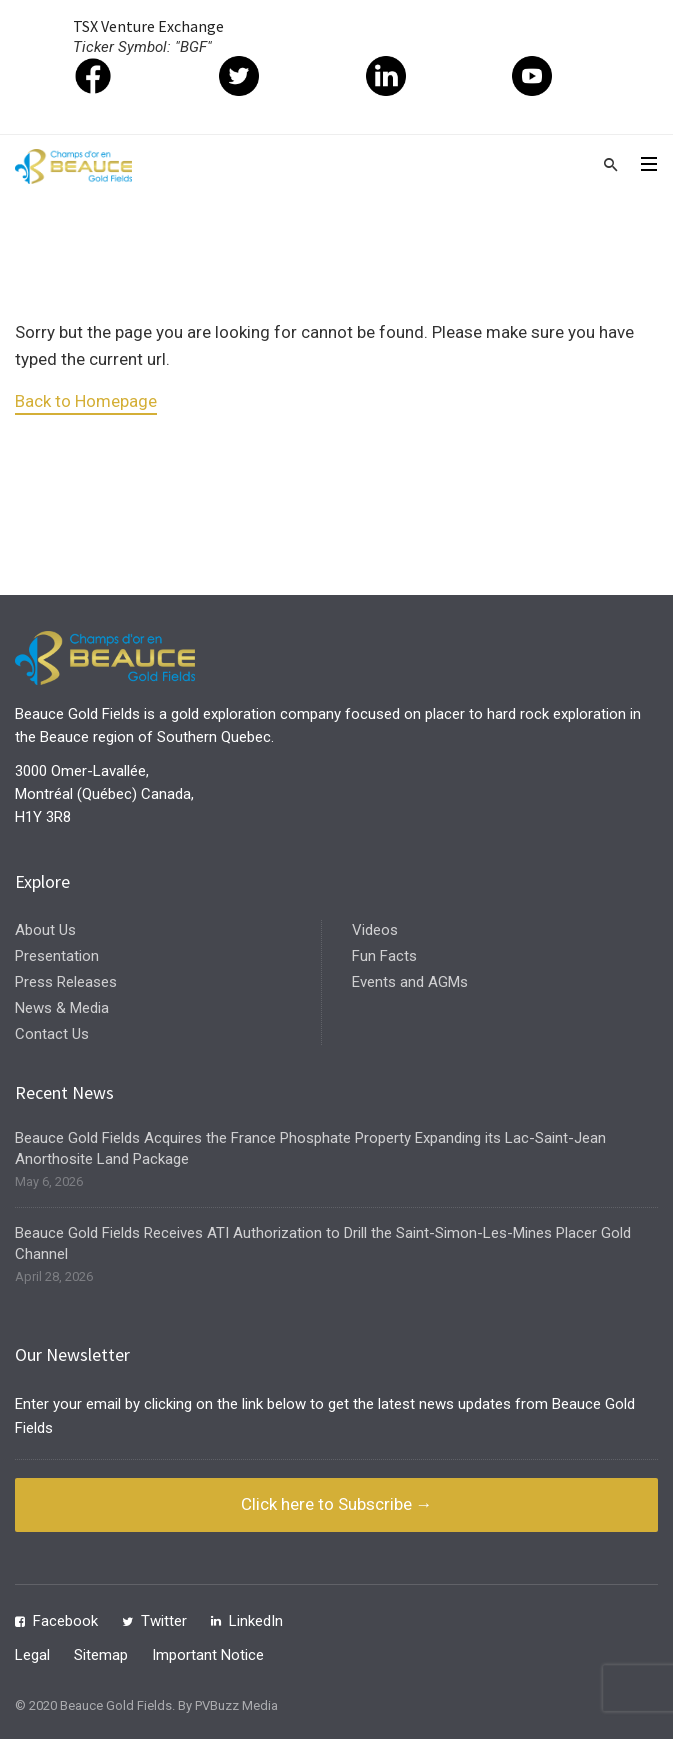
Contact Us (52, 1034)
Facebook (65, 1621)
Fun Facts (384, 956)
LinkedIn (256, 1621)
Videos (375, 930)
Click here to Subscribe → (337, 1504)
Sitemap (101, 1655)
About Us (45, 930)
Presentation (57, 956)
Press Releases (66, 982)
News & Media (62, 1008)
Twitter (164, 1621)
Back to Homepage (86, 401)
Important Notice (208, 1655)
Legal (32, 1655)
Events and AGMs (410, 982)
